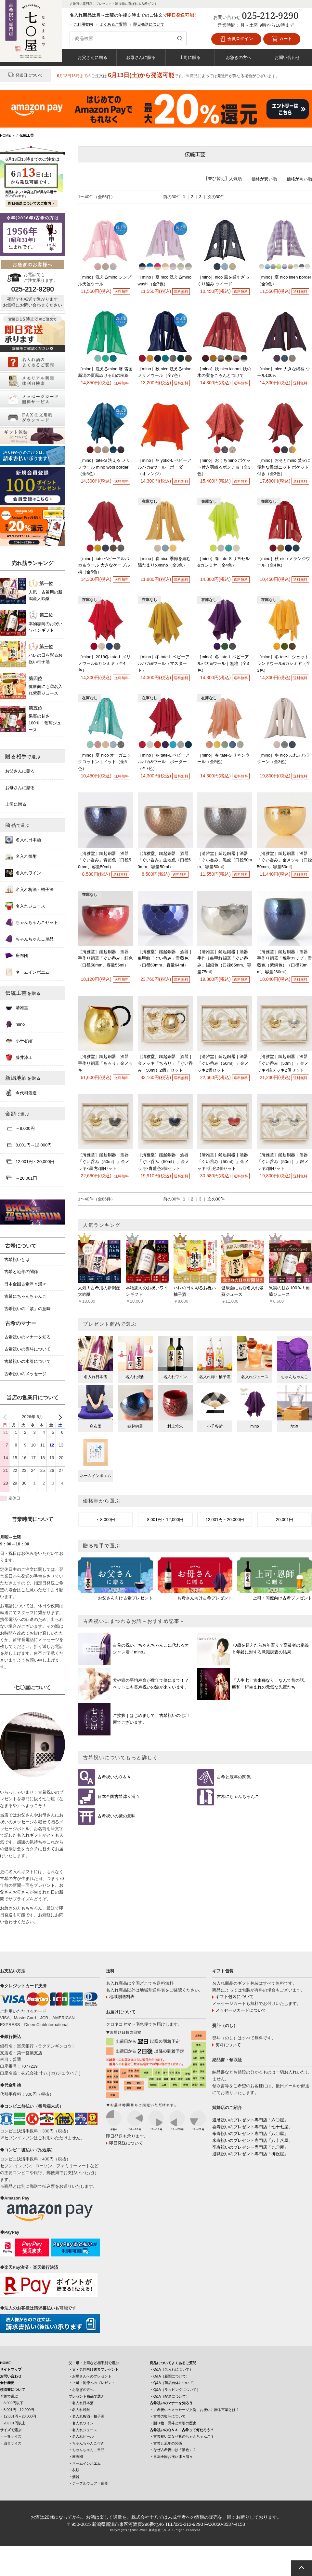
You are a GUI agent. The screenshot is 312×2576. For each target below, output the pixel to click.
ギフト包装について (234, 1996)
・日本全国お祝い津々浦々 (171, 2457)
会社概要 (7, 2383)
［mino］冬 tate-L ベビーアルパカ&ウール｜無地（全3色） (223, 663)
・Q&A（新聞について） (169, 2376)
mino (15, 1024)
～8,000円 (105, 1519)
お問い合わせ (287, 57)
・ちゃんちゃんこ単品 (86, 2450)
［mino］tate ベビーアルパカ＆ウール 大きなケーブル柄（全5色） (104, 565)
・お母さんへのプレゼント (90, 2376)
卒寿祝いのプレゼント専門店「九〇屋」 (250, 2147)
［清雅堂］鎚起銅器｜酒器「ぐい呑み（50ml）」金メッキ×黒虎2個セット (103, 1161)
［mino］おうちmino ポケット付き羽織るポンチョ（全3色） (224, 467)
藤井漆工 (18, 1057)
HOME (5, 2363)
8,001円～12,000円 (165, 1519)
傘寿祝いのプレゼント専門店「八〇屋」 (250, 2133)
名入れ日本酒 (23, 839)
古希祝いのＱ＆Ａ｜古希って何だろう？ (182, 2430)
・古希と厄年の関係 (166, 2443)
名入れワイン (23, 873)
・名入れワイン (81, 2423)
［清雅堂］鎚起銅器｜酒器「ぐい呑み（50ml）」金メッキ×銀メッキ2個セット (282, 1063)
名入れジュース (25, 906)
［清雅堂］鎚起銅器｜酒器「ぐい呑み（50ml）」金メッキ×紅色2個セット (223, 1161)
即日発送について (148, 24)
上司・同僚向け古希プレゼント (282, 1598)
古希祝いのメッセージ (25, 1373)
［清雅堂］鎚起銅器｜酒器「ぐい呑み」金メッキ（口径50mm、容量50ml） (284, 860)
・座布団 (76, 2457)
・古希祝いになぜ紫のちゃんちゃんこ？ (182, 2436)
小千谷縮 (18, 1041)
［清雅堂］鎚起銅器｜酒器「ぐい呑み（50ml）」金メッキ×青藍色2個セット (163, 1161)
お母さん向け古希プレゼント (204, 1598)
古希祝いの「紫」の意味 (27, 1308)
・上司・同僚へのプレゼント (92, 2383)
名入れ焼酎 (21, 856)
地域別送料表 (122, 1996)
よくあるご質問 (113, 24)
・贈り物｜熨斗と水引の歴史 (173, 2423)
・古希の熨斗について (168, 2416)
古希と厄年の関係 (234, 1777)
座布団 (16, 955)
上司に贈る (190, 57)
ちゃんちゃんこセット (31, 922)
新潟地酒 (23, 1077)
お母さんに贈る (141, 57)
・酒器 (74, 2477)
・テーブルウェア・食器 (88, 2483)
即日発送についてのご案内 (29, 203)
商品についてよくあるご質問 (173, 2363)
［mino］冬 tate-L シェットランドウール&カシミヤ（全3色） (284, 663)
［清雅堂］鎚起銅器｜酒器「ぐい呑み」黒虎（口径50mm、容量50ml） (224, 860)
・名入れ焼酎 (79, 2410)
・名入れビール (81, 2436)
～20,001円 (21, 1178)
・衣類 (74, 2470)
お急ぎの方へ (238, 57)
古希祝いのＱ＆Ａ (114, 1777)
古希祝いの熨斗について (27, 1349)
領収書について (12, 2389)
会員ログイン (236, 39)
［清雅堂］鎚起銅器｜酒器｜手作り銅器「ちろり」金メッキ (105, 1063)
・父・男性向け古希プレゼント (94, 2369)
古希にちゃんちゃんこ (238, 1796)
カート (281, 39)
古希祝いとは (17, 1259)
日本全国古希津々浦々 (119, 1796)
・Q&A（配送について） (169, 2396)
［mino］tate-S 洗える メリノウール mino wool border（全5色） (104, 467)
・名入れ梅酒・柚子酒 (86, 2416)
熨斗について (228, 2044)
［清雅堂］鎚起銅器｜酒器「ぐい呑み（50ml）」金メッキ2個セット (223, 1063)
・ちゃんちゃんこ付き (86, 2443)
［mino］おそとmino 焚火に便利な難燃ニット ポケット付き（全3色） (283, 467)
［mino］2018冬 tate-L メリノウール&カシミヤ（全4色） (104, 663)
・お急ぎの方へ (81, 2389)
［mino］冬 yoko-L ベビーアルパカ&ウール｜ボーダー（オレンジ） (164, 467)
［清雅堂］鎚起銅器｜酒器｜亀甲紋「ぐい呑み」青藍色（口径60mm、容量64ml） (165, 958)
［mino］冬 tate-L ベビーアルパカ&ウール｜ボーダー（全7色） (163, 762)
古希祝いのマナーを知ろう (171, 2403)
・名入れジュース (83, 2430)
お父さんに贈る (92, 57)
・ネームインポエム (85, 2463)
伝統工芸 (23, 992)
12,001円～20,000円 (224, 1519)
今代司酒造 (21, 1093)
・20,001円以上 (12, 2423)
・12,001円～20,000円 (18, 2416)
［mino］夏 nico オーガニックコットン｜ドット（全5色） (104, 762)
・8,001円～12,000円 (17, 2410)
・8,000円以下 (11, 2403)
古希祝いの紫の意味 (117, 1816)
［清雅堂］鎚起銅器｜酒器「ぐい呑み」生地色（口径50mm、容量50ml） (164, 860)
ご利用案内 (83, 24)
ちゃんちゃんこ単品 (29, 939)
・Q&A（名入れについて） (171, 2369)
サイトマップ (10, 2369)
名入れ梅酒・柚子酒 (29, 889)
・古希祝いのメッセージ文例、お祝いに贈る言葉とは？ (194, 2410)
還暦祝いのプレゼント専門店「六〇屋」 (250, 2119)
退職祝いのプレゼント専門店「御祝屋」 (250, 2153)
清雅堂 (16, 1007)
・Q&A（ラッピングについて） (175, 2389)
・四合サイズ (10, 2443)
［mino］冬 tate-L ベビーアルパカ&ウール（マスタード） (163, 663)
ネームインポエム (27, 972)
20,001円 (284, 1519)
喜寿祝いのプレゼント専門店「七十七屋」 (252, 2126)
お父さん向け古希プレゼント (125, 1598)
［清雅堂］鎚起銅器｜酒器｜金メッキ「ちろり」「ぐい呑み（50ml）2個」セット (165, 1063)
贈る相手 (23, 756)
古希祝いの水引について (27, 1361)
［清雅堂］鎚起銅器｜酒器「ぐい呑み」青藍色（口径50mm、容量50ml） (104, 860)
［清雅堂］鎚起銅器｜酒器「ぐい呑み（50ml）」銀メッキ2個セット (282, 1161)
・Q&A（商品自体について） (173, 2383)
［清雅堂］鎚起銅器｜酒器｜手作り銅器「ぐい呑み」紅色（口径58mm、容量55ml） (105, 958)
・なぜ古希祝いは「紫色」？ (173, 2450)
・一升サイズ (10, 2436)
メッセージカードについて (240, 2010)
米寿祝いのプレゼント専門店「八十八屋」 (252, 2140)
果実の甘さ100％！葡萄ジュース (45, 723)
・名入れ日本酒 (81, 2403)
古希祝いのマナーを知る (27, 1337)
